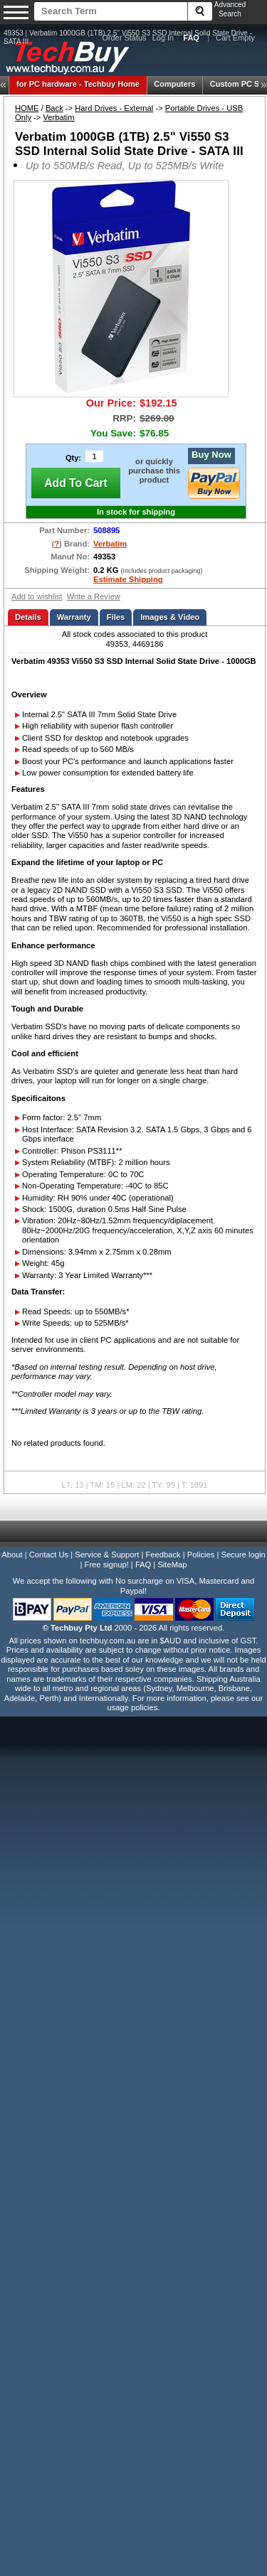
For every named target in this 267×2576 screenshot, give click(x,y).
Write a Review (93, 596)
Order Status (124, 37)
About (11, 1554)
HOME (27, 108)
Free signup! (107, 1564)
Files (116, 617)
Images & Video (169, 617)
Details (28, 617)
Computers (174, 84)
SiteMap (172, 1564)
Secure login (243, 1554)
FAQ (143, 1564)
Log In (163, 37)
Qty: (73, 458)
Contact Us (48, 1554)
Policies (201, 1554)
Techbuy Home (78, 84)
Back (54, 108)
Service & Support (107, 1554)
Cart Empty (235, 37)
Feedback (162, 1554)
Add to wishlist (37, 596)
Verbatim (59, 117)
